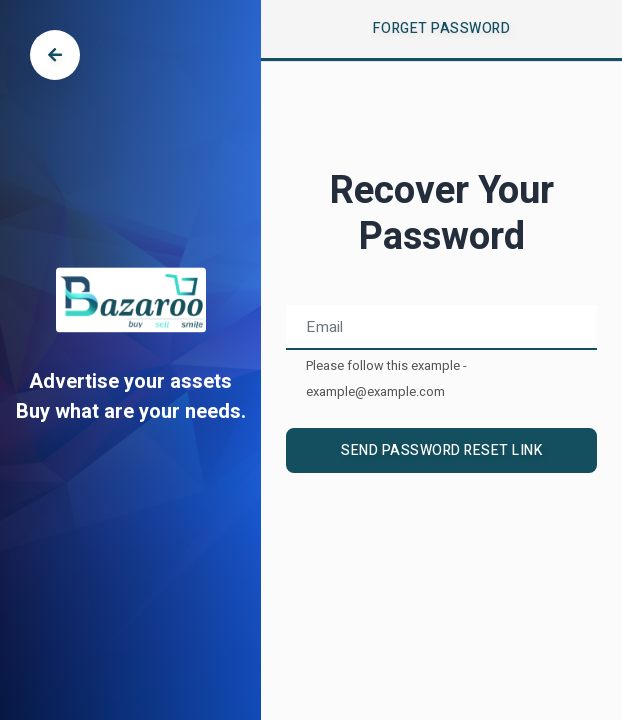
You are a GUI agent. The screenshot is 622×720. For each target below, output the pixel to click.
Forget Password (442, 28)
